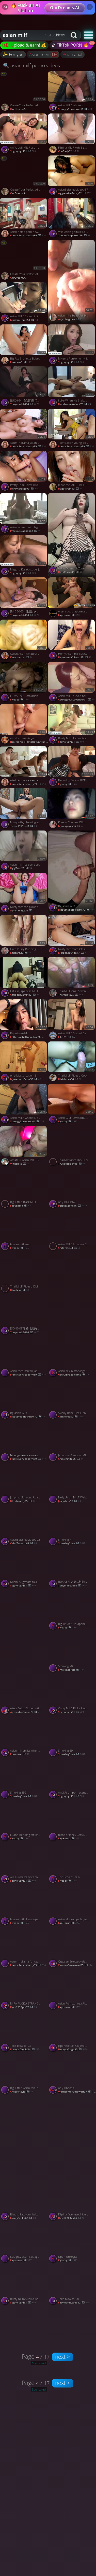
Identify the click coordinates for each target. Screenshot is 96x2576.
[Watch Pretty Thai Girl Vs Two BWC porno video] (24, 472)
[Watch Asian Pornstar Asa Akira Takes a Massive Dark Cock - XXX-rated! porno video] (72, 1990)
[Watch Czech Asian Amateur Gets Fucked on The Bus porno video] (24, 641)
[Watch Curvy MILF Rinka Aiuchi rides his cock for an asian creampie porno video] (72, 1695)
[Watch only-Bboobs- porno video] (72, 2075)
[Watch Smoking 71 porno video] (72, 1527)
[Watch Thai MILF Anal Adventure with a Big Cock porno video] (72, 978)
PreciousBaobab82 (25, 531)
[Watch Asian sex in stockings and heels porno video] (72, 1358)
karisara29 (20, 952)
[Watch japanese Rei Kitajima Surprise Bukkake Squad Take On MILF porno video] (72, 2033)
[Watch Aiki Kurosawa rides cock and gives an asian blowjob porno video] (24, 1864)
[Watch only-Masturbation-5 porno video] (24, 1062)
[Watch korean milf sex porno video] (72, 1294)
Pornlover (19, 1754)
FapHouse (21, 2260)
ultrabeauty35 (22, 1501)
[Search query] (30, 35)
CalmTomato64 (23, 1543)
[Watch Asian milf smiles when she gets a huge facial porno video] (24, 1737)
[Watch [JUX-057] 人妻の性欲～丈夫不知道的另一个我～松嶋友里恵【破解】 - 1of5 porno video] (72, 1569)
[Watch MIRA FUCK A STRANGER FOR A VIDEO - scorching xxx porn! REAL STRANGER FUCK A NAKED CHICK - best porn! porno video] (24, 1990)
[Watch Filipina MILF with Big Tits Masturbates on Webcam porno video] (72, 134)
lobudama (20, 1205)
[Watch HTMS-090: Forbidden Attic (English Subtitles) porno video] (24, 683)
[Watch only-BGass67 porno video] (72, 1189)
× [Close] (89, 7)
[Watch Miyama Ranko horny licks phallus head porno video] (72, 345)
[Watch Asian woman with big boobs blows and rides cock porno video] (24, 514)
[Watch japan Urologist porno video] (72, 2244)
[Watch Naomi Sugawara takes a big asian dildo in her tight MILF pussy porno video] (24, 1569)
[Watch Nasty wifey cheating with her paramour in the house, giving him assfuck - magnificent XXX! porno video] (24, 809)
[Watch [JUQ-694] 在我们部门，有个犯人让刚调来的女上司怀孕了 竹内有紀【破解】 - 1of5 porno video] (24, 387)
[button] (88, 34)
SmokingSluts (23, 1796)
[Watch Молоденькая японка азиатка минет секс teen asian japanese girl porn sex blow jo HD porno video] (24, 1442)
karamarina (21, 657)
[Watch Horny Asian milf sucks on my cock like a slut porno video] (72, 641)
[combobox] (34, 35)
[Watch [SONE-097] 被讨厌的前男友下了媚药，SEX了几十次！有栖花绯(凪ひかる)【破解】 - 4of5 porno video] (24, 1316)
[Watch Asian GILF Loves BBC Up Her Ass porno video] (72, 1105)
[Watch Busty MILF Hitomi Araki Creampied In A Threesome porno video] (72, 725)
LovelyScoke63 (23, 2218)
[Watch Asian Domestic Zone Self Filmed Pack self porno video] (72, 535)
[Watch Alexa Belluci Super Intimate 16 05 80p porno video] (24, 1695)
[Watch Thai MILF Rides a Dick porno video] (24, 1273)
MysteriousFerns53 (25, 1079)
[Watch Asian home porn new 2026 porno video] (24, 219)
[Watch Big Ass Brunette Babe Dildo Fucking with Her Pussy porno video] (24, 345)
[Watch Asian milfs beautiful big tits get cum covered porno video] (72, 281)
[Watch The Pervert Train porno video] (72, 1864)
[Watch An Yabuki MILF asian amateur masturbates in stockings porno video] (24, 134)
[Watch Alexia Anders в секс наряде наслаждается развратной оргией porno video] (24, 767)
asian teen (39, 54)
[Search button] (74, 35)
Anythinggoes (70, 319)
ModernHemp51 (24, 320)
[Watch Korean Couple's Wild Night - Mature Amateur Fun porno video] (72, 809)
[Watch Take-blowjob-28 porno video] (72, 2286)
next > (62, 2356)
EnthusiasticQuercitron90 (29, 1037)
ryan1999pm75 (23, 2007)
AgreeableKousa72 (25, 1712)
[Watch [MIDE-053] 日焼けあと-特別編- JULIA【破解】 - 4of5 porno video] (24, 598)
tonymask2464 (24, 404)
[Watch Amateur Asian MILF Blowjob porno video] (24, 1147)
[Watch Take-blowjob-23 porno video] (24, 2033)
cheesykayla (21, 2091)
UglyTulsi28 (21, 868)
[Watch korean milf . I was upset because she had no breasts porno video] (24, 1906)
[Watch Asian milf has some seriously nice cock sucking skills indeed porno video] (24, 852)
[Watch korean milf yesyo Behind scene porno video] (24, 1631)
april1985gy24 (23, 910)
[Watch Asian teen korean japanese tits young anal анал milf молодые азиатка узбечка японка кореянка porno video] (24, 1358)
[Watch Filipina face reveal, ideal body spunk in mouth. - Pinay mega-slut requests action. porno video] (72, 2201)
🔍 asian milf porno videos (31, 65)
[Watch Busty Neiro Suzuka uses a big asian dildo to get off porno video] (24, 2286)
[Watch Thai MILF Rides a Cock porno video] (72, 1062)
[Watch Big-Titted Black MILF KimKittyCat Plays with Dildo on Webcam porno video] (24, 1189)
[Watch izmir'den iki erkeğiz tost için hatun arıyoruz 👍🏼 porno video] (24, 725)
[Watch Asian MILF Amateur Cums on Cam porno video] (72, 1231)
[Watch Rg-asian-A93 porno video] (72, 872)
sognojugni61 (23, 151)
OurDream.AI (18, 109)
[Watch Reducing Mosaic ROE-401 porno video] (72, 767)
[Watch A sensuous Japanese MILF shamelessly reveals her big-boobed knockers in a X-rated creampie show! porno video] (72, 598)
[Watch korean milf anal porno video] (24, 1231)
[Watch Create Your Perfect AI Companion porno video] (24, 92)
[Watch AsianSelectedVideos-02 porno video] (24, 1527)
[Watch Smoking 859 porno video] (24, 1779)
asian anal (72, 54)
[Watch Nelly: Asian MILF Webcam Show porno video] (72, 1484)
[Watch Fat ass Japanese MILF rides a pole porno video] (24, 978)
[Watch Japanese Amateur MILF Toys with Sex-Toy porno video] (72, 1442)
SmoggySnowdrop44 (27, 1121)
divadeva (19, 1290)
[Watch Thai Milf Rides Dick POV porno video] (72, 1147)
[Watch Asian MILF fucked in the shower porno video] (24, 303)
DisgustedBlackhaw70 (28, 1416)
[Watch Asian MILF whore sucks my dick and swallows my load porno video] (72, 92)
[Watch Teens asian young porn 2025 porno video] (72, 430)
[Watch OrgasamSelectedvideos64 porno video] (72, 1948)
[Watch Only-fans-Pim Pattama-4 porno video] (24, 2138)
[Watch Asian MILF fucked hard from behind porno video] (72, 683)
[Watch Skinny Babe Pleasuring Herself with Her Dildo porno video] (72, 1400)
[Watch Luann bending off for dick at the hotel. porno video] (24, 1822)
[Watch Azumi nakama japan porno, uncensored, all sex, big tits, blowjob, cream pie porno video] (24, 430)
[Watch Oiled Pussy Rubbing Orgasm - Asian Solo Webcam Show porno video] (24, 936)
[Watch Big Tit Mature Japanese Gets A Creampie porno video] (72, 1611)
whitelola (19, 1163)
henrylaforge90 (25, 488)
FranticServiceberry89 (28, 235)
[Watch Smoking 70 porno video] (72, 1653)
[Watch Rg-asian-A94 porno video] (24, 1020)
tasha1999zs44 (23, 826)
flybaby (19, 699)
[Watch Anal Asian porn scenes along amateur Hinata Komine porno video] (72, 1779)
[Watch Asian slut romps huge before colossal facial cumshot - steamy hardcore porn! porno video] (72, 1906)
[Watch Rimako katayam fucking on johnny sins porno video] (24, 2201)
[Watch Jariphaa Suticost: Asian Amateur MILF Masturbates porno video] (24, 1484)
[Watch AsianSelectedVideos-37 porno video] (72, 176)
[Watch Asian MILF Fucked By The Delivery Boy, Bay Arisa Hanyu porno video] (72, 1020)
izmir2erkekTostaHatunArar (29, 741)
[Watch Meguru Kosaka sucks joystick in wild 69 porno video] (24, 556)
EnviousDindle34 (24, 2049)
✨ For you (13, 54)
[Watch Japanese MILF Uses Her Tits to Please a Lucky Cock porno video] (72, 472)
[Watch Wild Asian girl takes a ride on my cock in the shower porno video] (72, 219)
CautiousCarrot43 (24, 994)
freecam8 (21, 362)
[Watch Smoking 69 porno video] (72, 1737)
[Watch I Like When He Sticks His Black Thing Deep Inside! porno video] (72, 387)
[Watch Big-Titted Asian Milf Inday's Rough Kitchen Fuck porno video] (24, 2075)
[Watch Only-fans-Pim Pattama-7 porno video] (72, 2138)
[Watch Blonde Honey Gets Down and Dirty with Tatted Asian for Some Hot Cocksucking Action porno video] (72, 1822)
